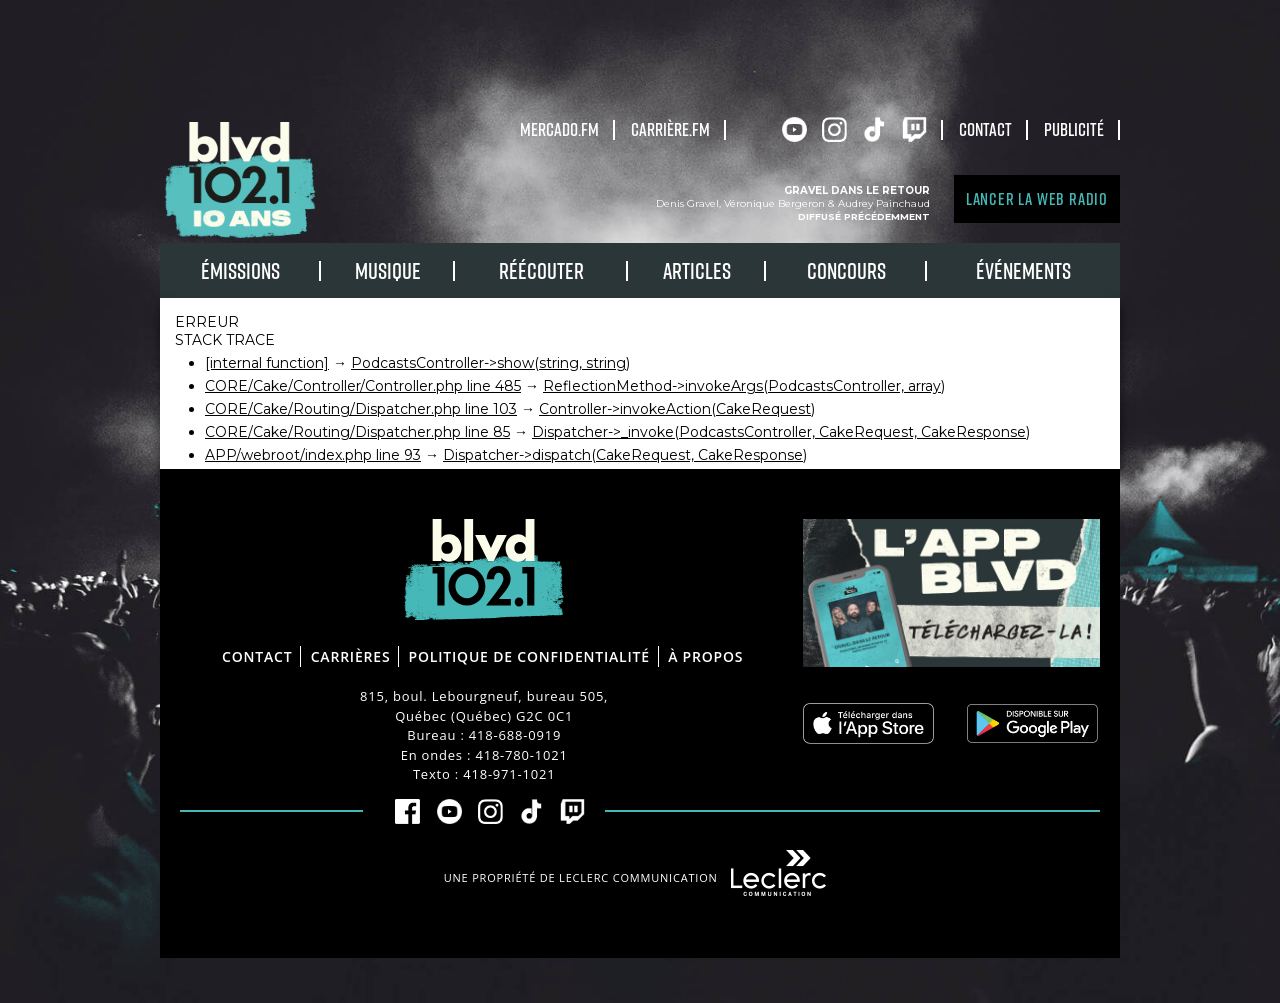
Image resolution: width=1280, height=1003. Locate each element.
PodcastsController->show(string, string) (490, 363)
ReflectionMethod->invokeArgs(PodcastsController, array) (744, 386)
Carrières (351, 656)
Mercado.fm (559, 129)
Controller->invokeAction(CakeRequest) (677, 409)
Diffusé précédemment (864, 216)
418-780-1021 (521, 755)
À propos (705, 656)
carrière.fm (670, 129)
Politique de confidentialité (529, 656)
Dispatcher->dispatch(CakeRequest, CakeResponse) (625, 455)
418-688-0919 (515, 735)
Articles (697, 270)
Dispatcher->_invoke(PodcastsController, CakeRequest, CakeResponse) (781, 432)
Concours (846, 270)
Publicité (1074, 129)
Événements (1023, 270)
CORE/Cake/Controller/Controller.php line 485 (363, 386)
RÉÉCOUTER (541, 270)
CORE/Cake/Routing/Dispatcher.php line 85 (357, 432)
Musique (388, 270)
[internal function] (267, 363)
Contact (985, 129)
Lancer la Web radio (1037, 198)
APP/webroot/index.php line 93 (313, 455)
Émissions (240, 270)
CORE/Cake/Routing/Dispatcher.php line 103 (361, 409)
